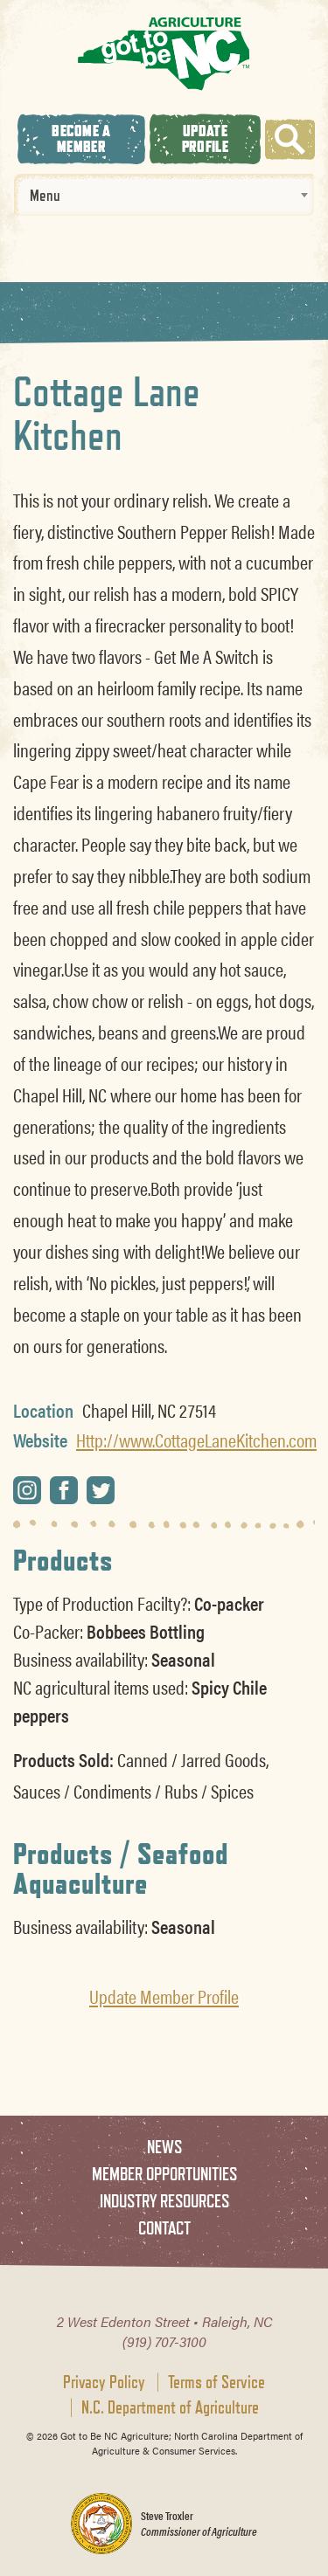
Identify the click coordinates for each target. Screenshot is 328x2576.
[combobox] (164, 195)
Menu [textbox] (45, 194)
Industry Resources (164, 2201)
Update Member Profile (164, 1996)
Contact (164, 2228)
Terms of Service (216, 2382)
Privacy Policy (104, 2382)
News (164, 2147)
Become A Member (81, 138)
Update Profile (205, 138)
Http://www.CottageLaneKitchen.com (196, 1440)
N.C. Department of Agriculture (170, 2407)
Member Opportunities (164, 2174)
